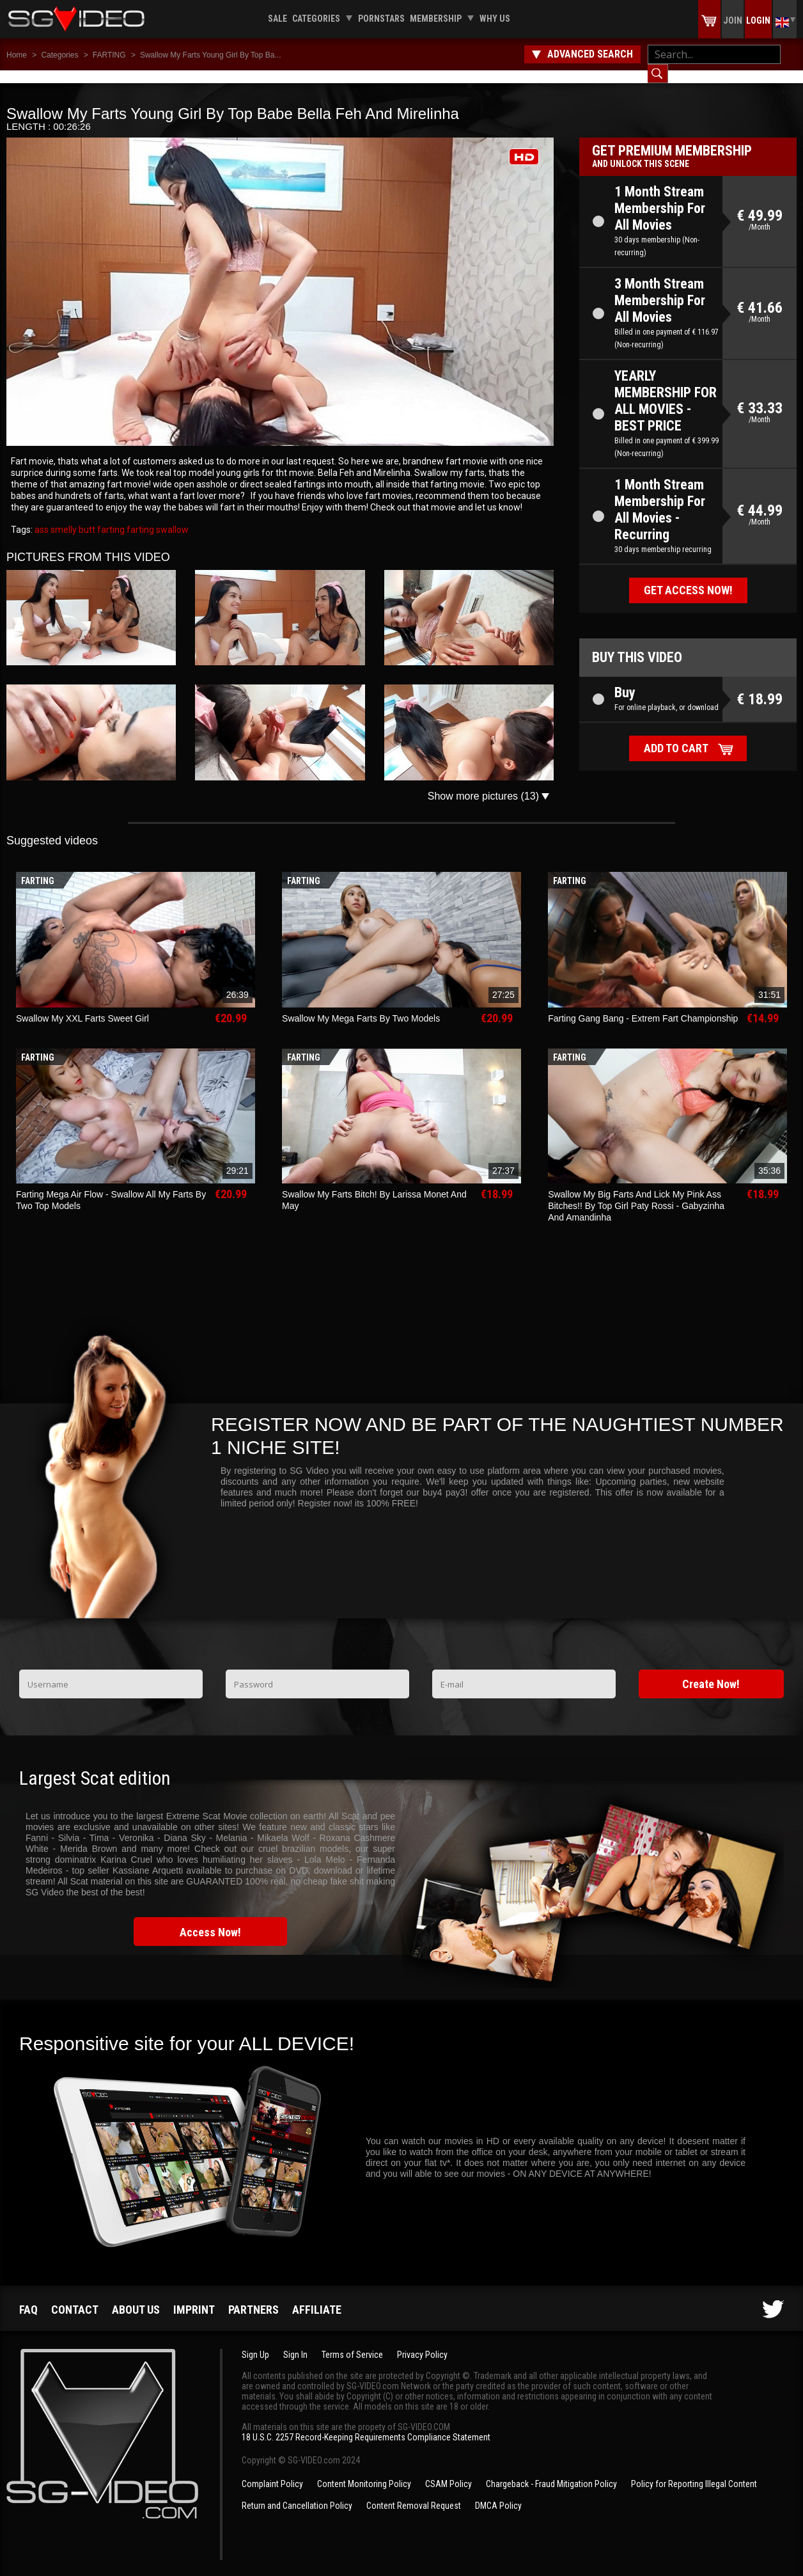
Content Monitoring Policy (364, 2471)
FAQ (28, 2296)
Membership (436, 18)
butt (86, 517)
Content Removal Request (413, 2493)
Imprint (194, 2296)
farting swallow (157, 517)
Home (16, 55)
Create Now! (711, 1671)
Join (732, 20)
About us (136, 2296)
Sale (277, 18)
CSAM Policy (448, 2471)
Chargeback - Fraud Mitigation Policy (551, 2471)
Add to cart (676, 735)
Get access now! (688, 577)
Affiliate (316, 2296)
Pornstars (381, 18)
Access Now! (210, 1919)
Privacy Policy (422, 2342)
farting (110, 517)
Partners (253, 2296)
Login (758, 20)
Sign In (295, 2342)
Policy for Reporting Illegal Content (694, 2471)
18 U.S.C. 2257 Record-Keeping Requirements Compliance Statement (366, 2424)
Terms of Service (352, 2342)
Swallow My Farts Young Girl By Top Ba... (210, 55)
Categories (316, 18)
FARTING (109, 55)
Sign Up (255, 2342)
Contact (74, 2296)
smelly (63, 517)
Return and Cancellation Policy (297, 2493)
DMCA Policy (498, 2493)
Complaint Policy (272, 2471)
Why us (494, 18)
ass (42, 517)
